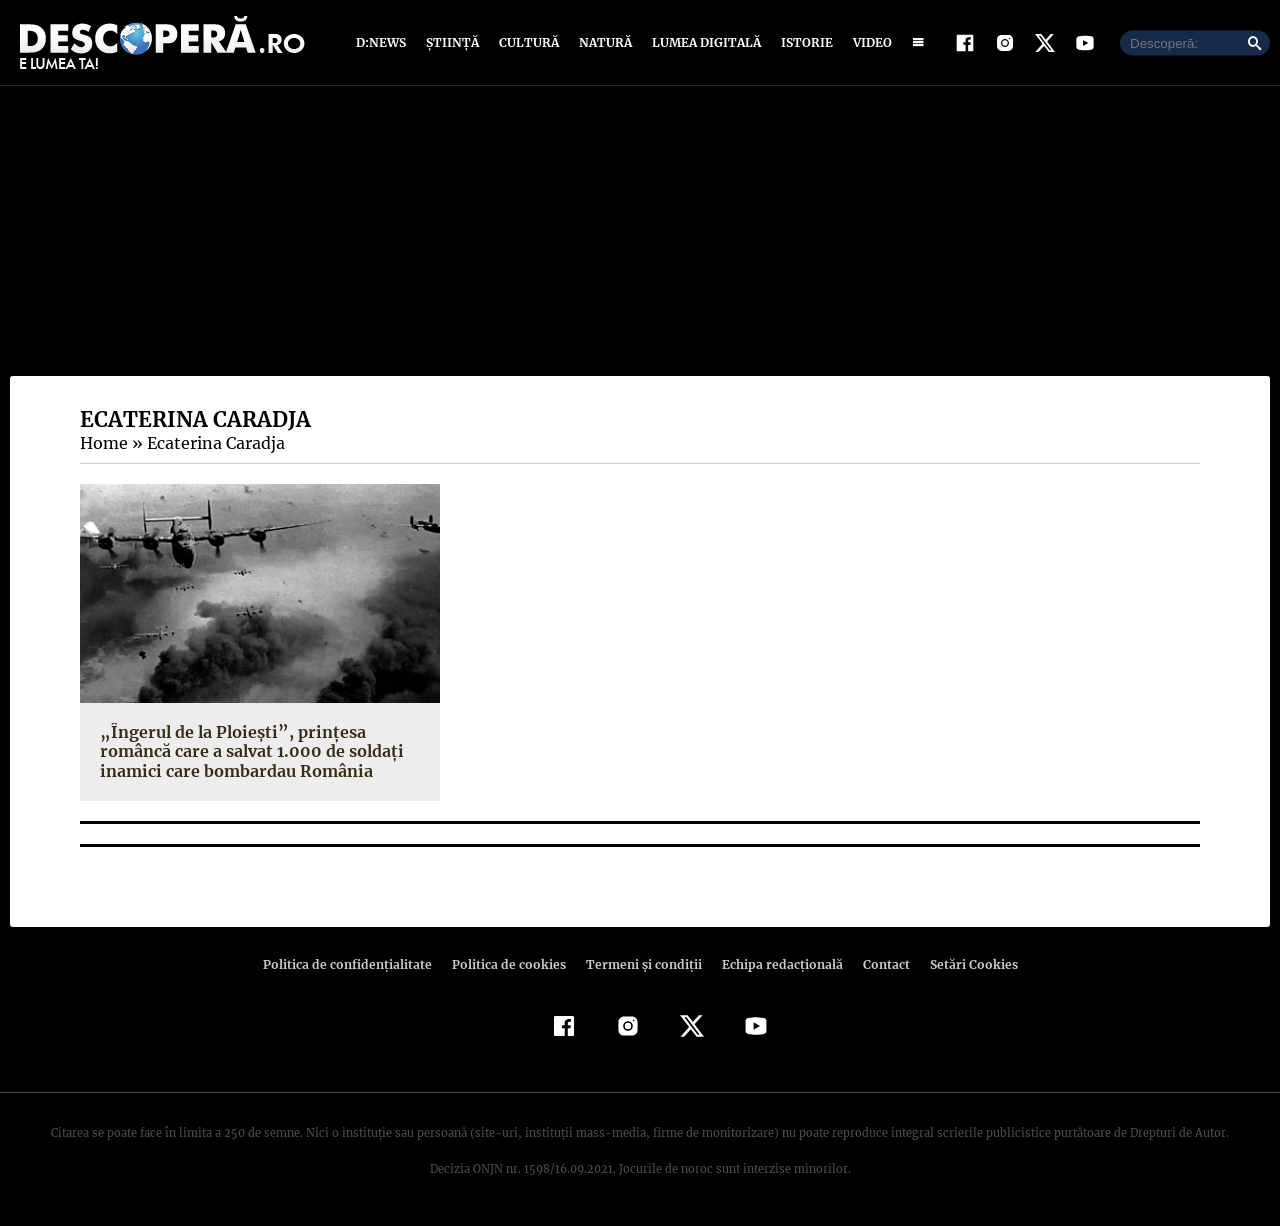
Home (103, 443)
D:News (384, 42)
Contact (878, 964)
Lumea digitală (703, 42)
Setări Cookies (963, 964)
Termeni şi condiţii (641, 964)
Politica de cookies (511, 964)
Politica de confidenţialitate (356, 964)
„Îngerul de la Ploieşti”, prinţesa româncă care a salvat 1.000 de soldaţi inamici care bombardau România (249, 751)
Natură (603, 42)
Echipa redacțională (776, 964)
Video (868, 42)
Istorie (803, 42)
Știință (453, 42)
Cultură (528, 42)
